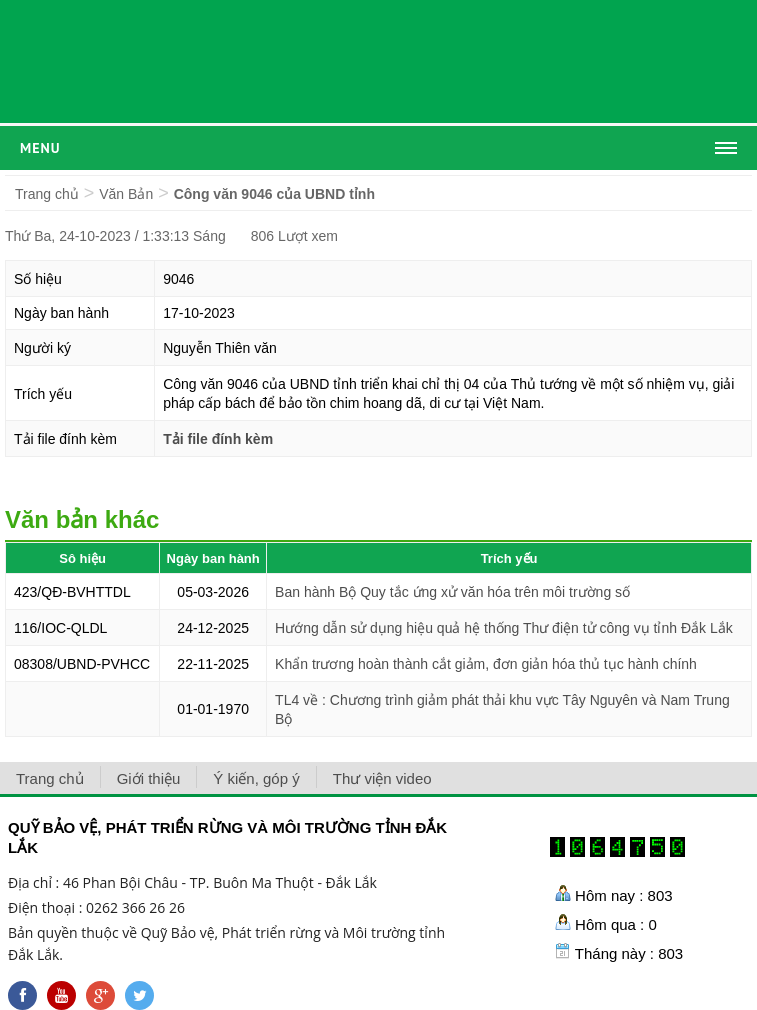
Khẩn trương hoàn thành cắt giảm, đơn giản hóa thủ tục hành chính (486, 664)
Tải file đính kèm (218, 439)
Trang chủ (47, 194)
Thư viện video (382, 778)
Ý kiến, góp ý (256, 778)
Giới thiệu (149, 778)
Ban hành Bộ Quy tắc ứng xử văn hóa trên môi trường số (452, 592)
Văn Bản (126, 194)
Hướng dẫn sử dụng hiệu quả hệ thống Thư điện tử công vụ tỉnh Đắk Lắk (504, 628)
